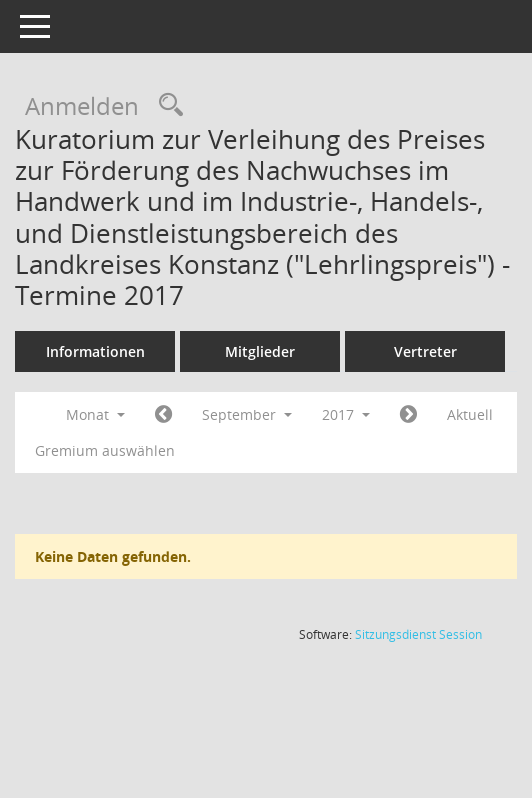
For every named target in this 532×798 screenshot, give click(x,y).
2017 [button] (346, 414)
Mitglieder (260, 351)
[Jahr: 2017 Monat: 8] (163, 415)
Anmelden (82, 105)
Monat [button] (95, 414)
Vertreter (425, 351)
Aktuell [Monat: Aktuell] (470, 414)
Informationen (95, 351)
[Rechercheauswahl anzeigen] (166, 105)
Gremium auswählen (105, 450)
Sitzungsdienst (418, 634)
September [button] (247, 414)
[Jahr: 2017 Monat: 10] (408, 415)
